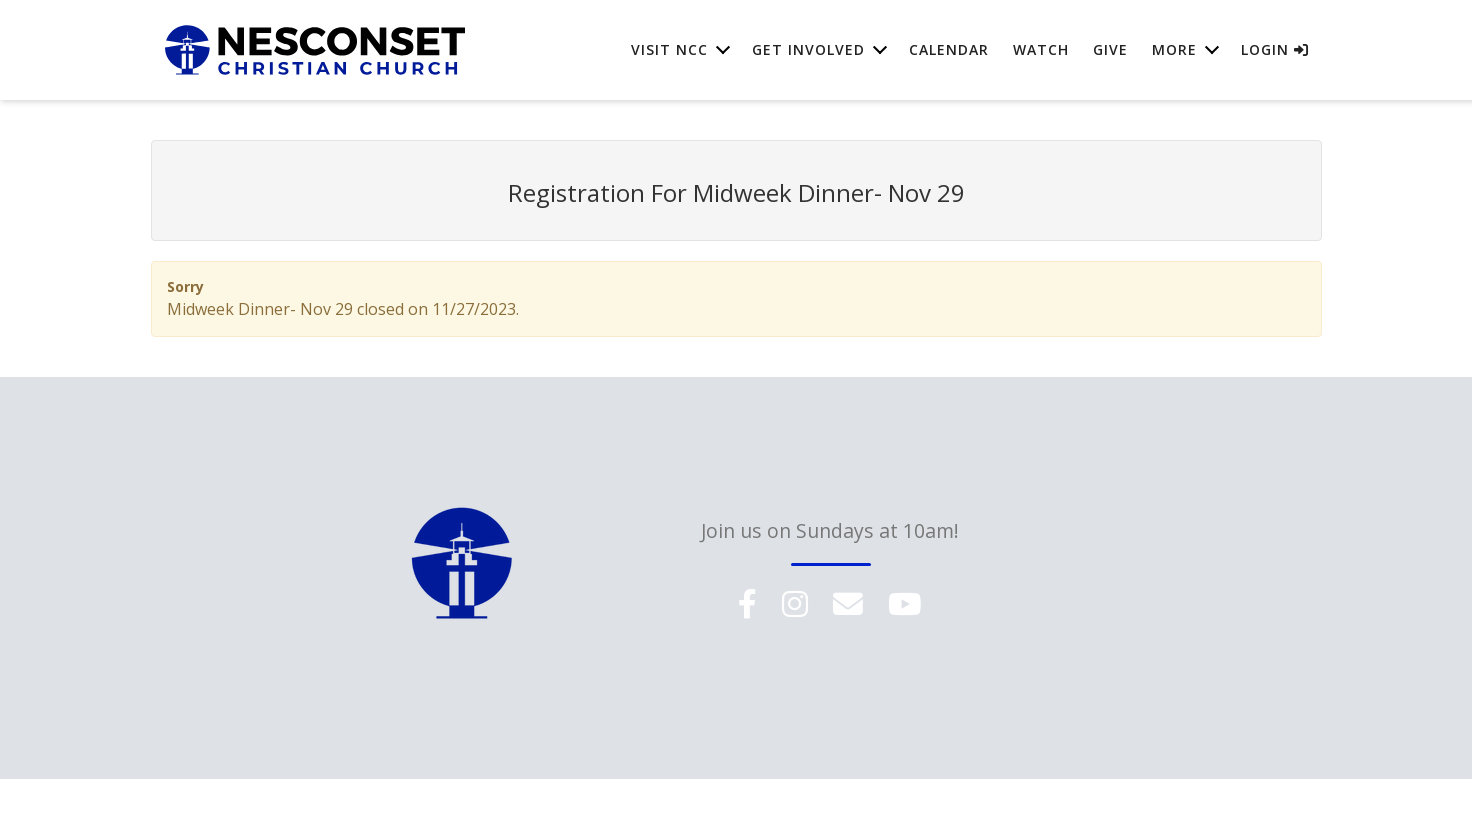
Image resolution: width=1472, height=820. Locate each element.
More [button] (1174, 49)
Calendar (949, 49)
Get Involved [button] (808, 49)
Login (1275, 49)
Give (1110, 49)
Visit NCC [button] (669, 49)
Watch (1041, 49)
